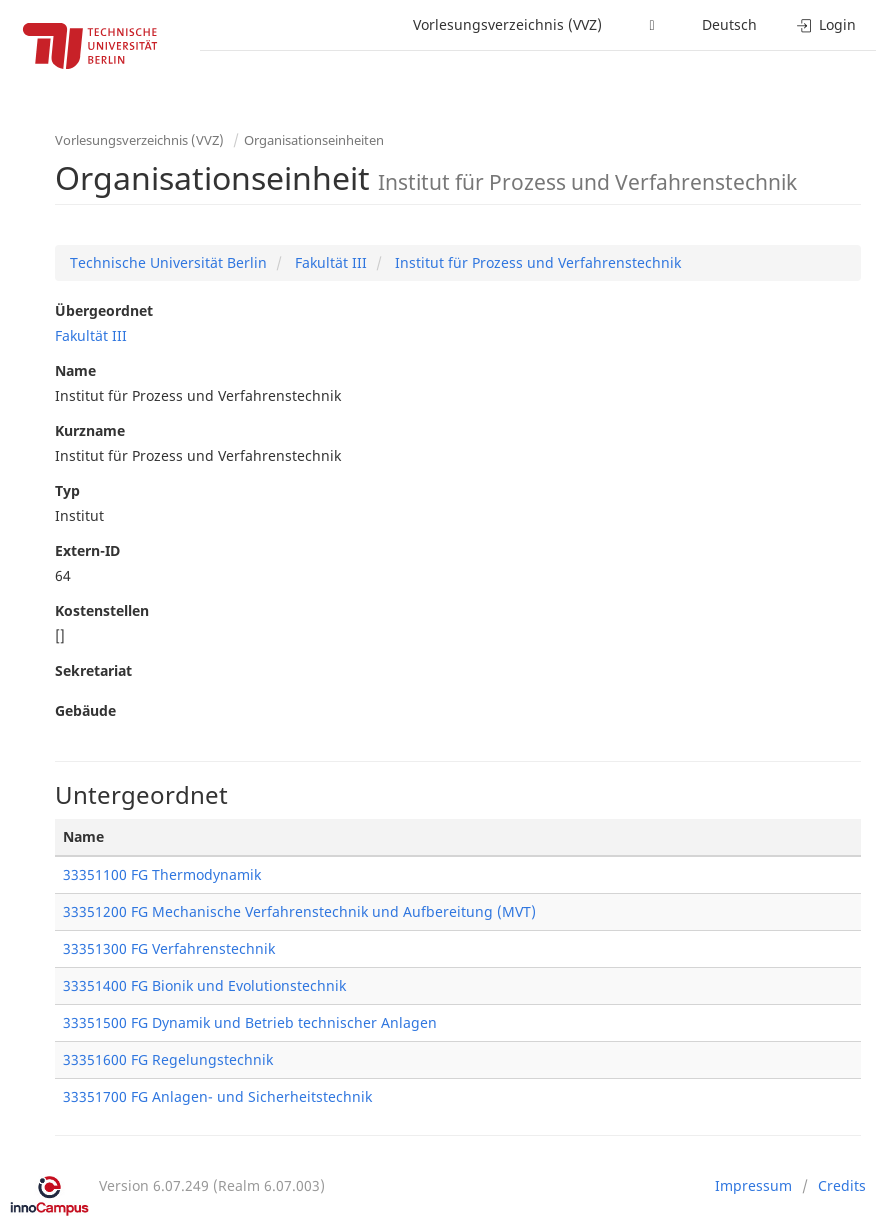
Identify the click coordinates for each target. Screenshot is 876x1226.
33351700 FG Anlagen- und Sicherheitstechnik (217, 1096)
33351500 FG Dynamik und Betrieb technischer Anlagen (250, 1022)
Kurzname (90, 430)
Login (826, 24)
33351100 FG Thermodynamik (162, 874)
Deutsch (729, 24)
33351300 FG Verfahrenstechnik (169, 948)
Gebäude (85, 710)
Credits (842, 1185)
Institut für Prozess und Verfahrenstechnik (536, 262)
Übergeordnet (104, 310)
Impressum (753, 1185)
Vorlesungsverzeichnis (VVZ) (507, 24)
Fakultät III (329, 262)
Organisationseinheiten (314, 140)
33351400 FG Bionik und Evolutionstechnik (204, 985)
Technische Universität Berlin (168, 262)
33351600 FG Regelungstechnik (168, 1059)
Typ (67, 490)
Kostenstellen (102, 610)
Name (75, 370)
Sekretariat (93, 670)
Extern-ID (87, 550)
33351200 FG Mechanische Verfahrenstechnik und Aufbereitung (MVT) (299, 911)
